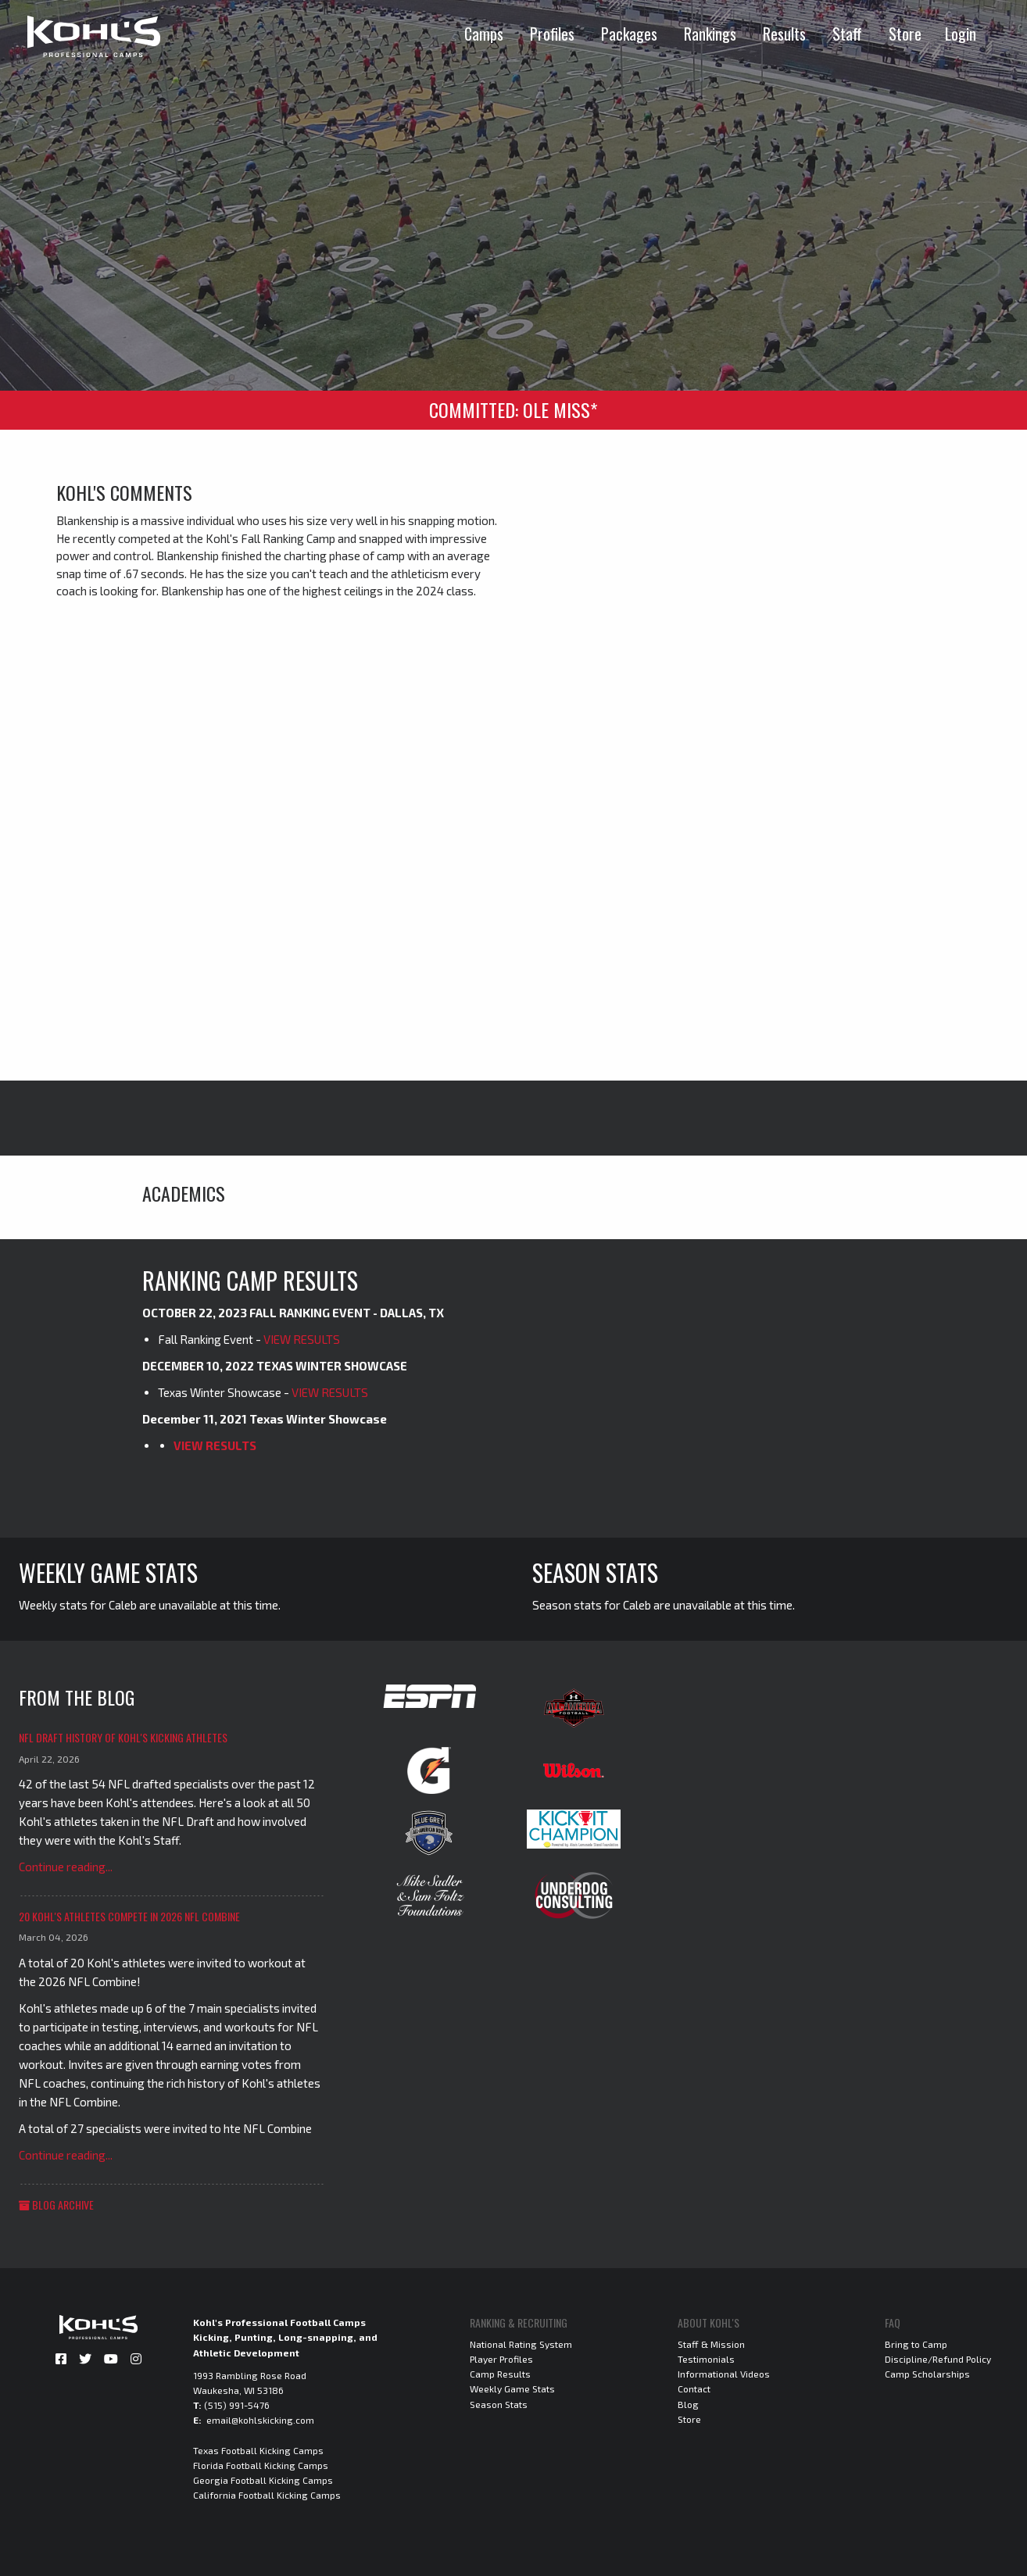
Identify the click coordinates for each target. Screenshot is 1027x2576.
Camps (483, 33)
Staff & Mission (711, 2343)
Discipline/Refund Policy (938, 2358)
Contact (694, 2388)
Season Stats (499, 2404)
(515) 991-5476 (237, 2404)
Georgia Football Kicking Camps (263, 2479)
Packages (629, 33)
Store (905, 33)
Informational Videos (724, 2373)
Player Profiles (501, 2358)
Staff (847, 33)
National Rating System (521, 2343)
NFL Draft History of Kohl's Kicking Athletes (123, 1737)
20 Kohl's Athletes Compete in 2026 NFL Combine (129, 1916)
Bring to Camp (916, 2343)
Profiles (552, 33)
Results (784, 33)
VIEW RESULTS (301, 1339)
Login (960, 33)
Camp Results (500, 2373)
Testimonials (706, 2358)
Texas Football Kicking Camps (258, 2450)
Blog (688, 2404)
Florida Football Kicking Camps (260, 2465)
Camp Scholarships (927, 2373)
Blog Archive (56, 2204)
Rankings (710, 33)
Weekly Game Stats (512, 2388)
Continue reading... (66, 1867)
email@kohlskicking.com (260, 2419)
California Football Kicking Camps (267, 2494)
